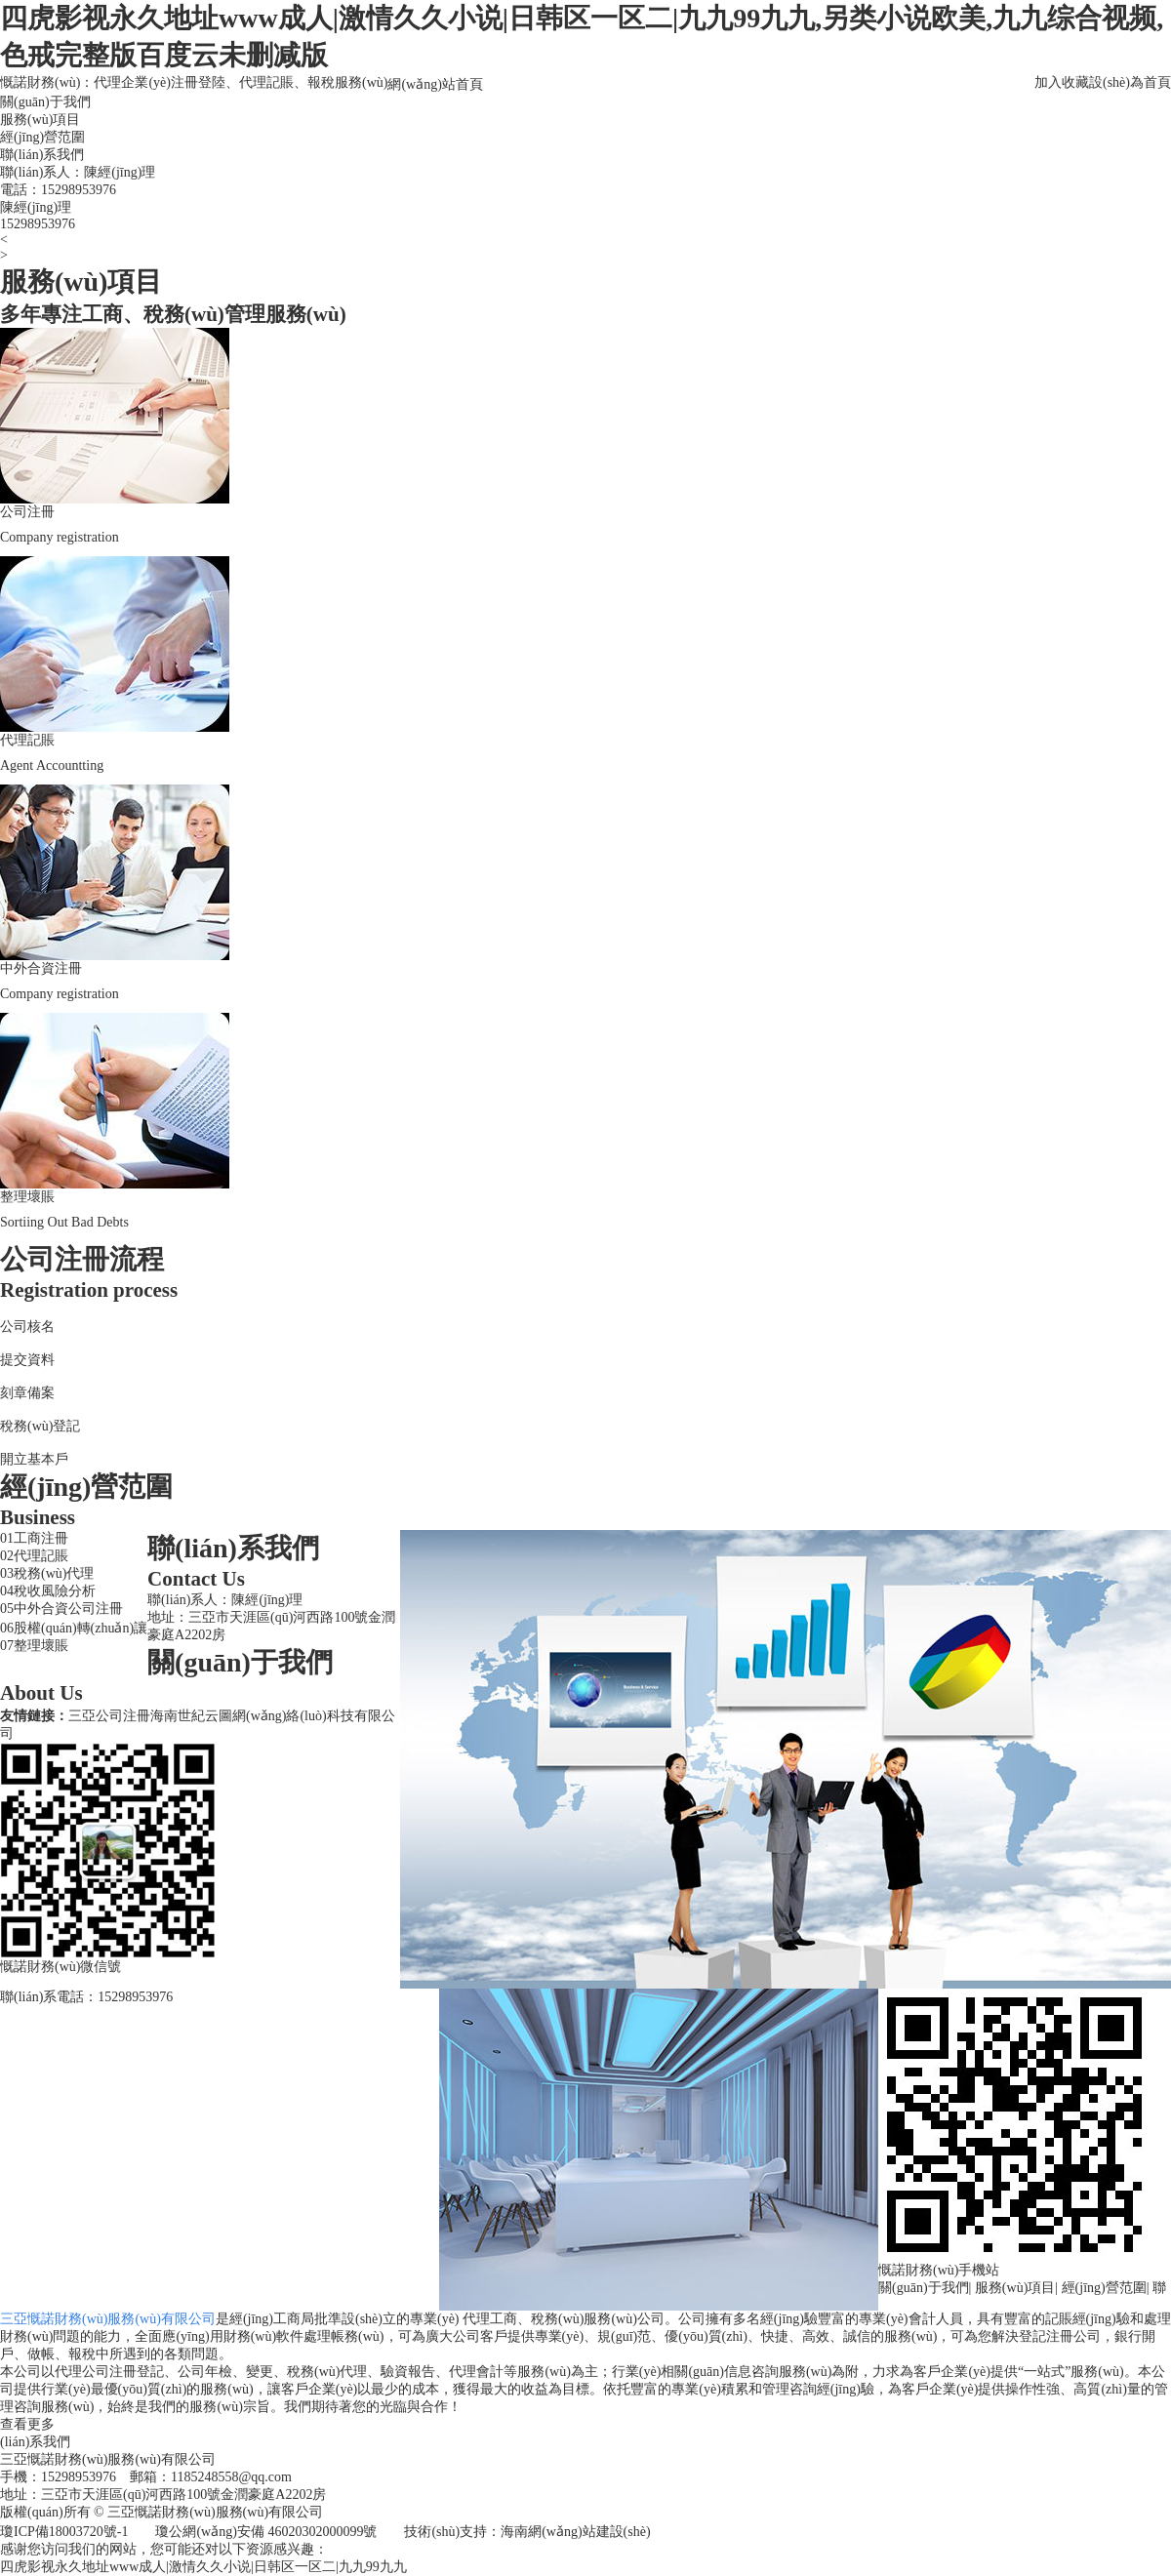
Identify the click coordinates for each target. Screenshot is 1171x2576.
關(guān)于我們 (45, 102)
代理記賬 (41, 1556)
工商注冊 (41, 1538)
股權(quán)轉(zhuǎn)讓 (80, 1628)
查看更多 (27, 2424)
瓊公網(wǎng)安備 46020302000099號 (266, 2531)
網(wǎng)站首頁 (434, 84)
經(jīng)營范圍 (42, 137)
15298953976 (78, 189)
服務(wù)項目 (40, 119)
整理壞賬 (41, 1645)
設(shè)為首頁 (1130, 82)
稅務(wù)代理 (54, 1573)
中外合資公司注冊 (68, 1608)
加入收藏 (1061, 82)
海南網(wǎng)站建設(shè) (575, 2531)
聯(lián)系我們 (42, 154)
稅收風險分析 (55, 1591)
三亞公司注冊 (109, 1716)
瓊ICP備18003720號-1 (64, 2531)
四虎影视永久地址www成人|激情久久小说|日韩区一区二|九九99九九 (203, 2566)
